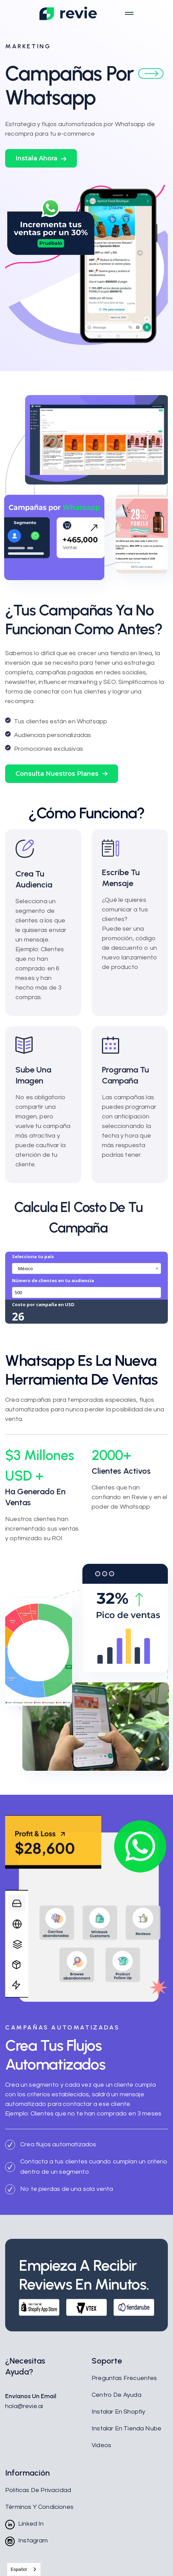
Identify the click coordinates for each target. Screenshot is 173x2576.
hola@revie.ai (24, 2406)
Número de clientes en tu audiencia (53, 1280)
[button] (41, 158)
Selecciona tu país (33, 1256)
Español (19, 2569)
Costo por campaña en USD (43, 1304)
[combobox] (86, 1268)
